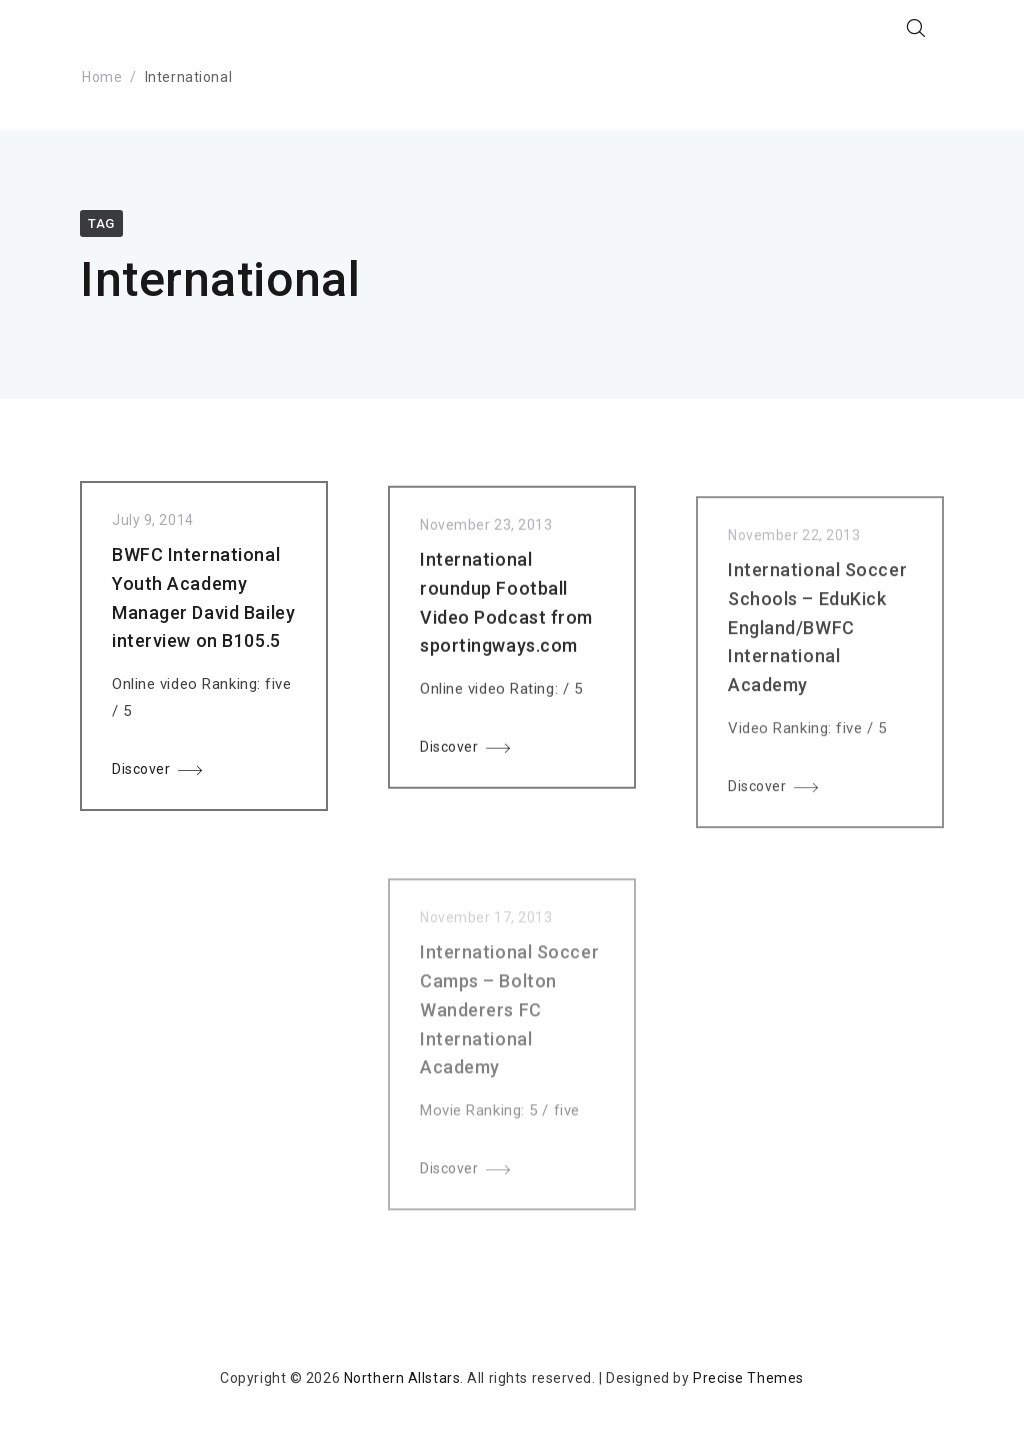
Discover (141, 774)
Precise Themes (748, 1378)
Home (102, 77)
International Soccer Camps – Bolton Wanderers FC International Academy (509, 1036)
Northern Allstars (402, 1378)
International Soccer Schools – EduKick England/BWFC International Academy (817, 644)
